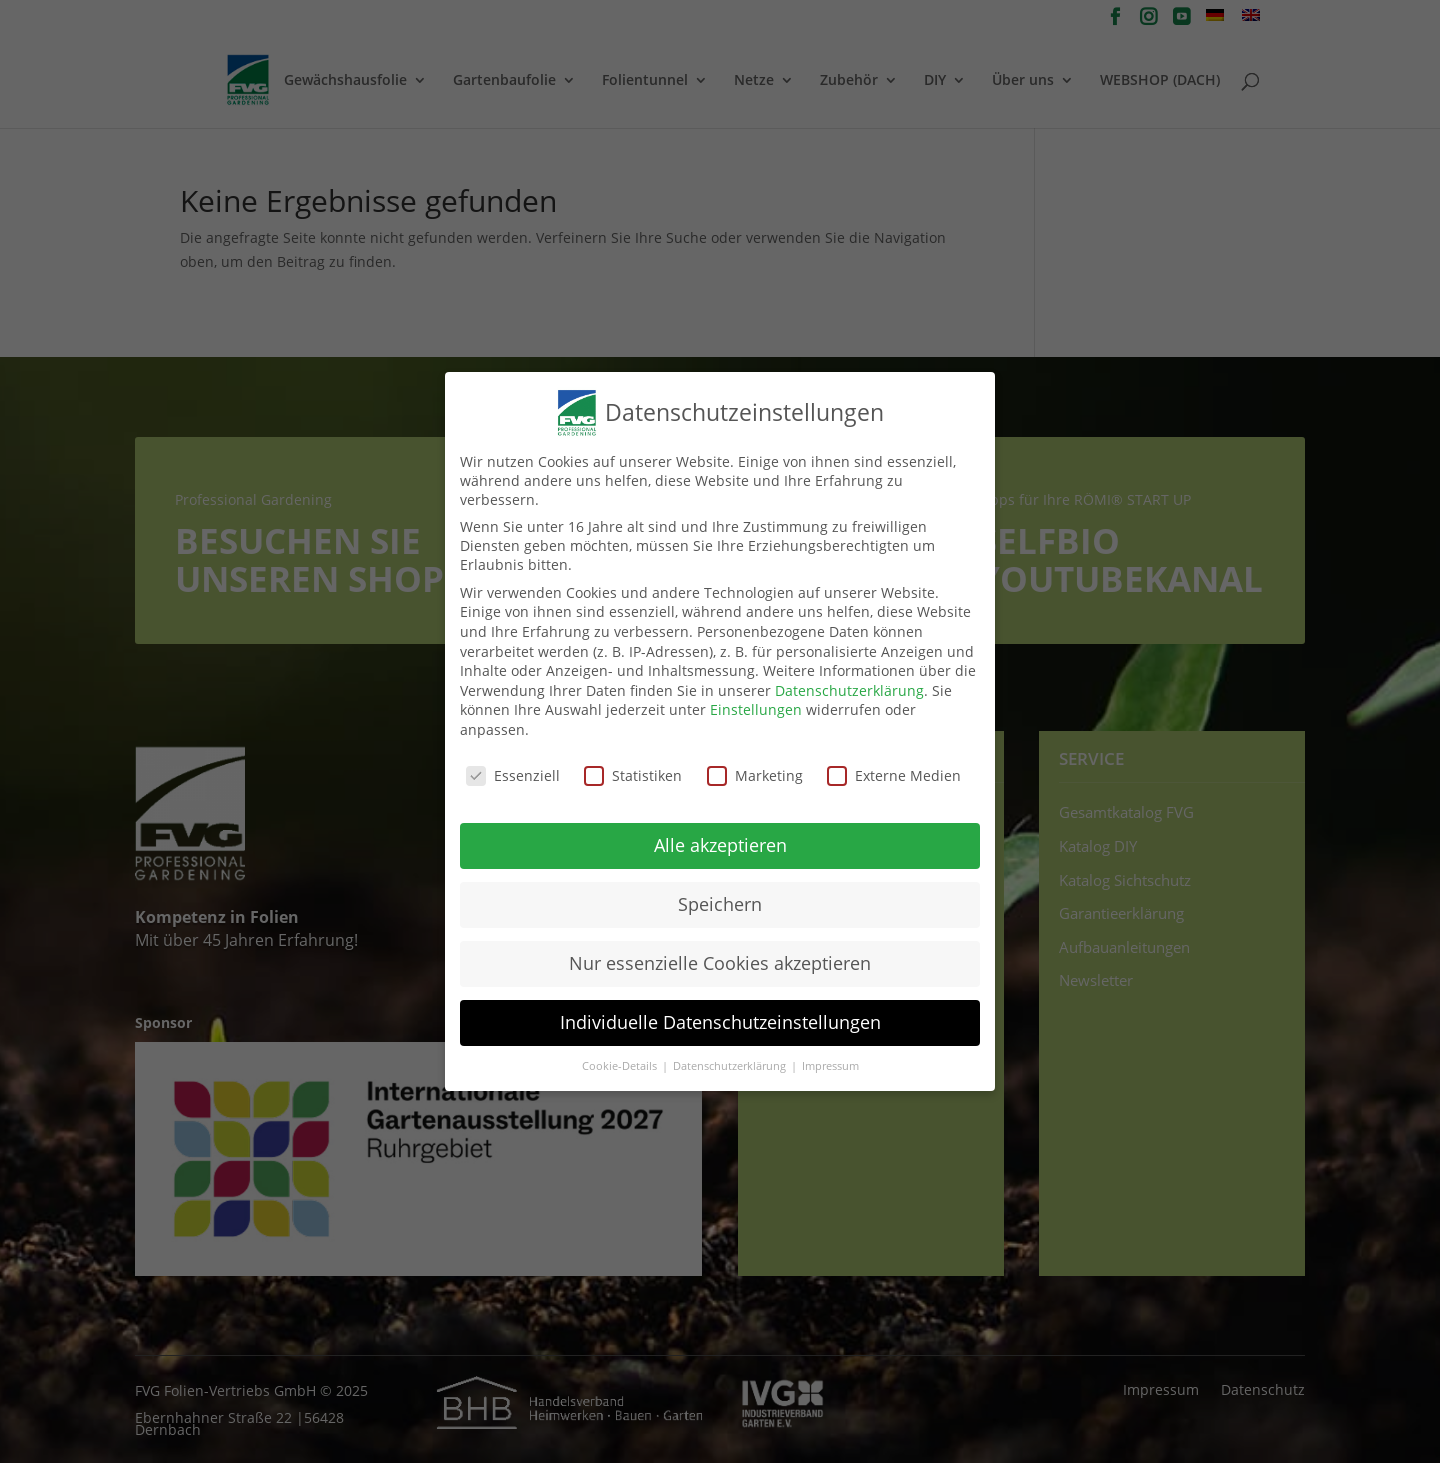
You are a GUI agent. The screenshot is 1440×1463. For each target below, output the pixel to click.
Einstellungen (756, 704)
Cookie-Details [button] (621, 1061)
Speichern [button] (720, 899)
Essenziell (513, 769)
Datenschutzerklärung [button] (731, 1061)
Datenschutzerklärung (849, 684)
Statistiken (633, 769)
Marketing (755, 769)
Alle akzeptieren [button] (720, 840)
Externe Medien (894, 769)
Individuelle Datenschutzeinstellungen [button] (720, 1017)
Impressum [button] (830, 1061)
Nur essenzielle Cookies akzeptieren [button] (720, 958)
